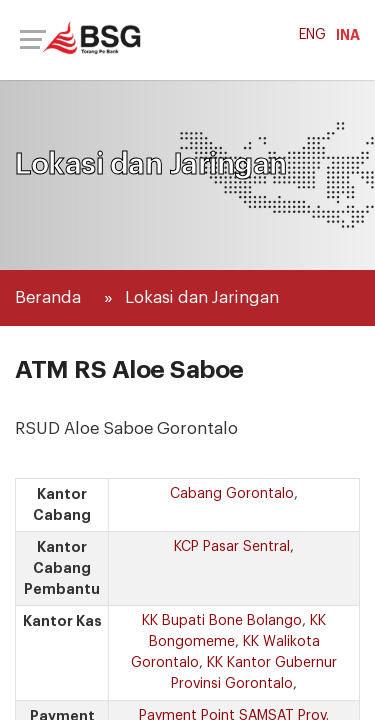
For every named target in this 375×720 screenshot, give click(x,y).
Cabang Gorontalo (232, 494)
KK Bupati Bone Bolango (222, 621)
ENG (312, 35)
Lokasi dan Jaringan (202, 297)
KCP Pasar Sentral (232, 547)
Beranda (48, 297)
